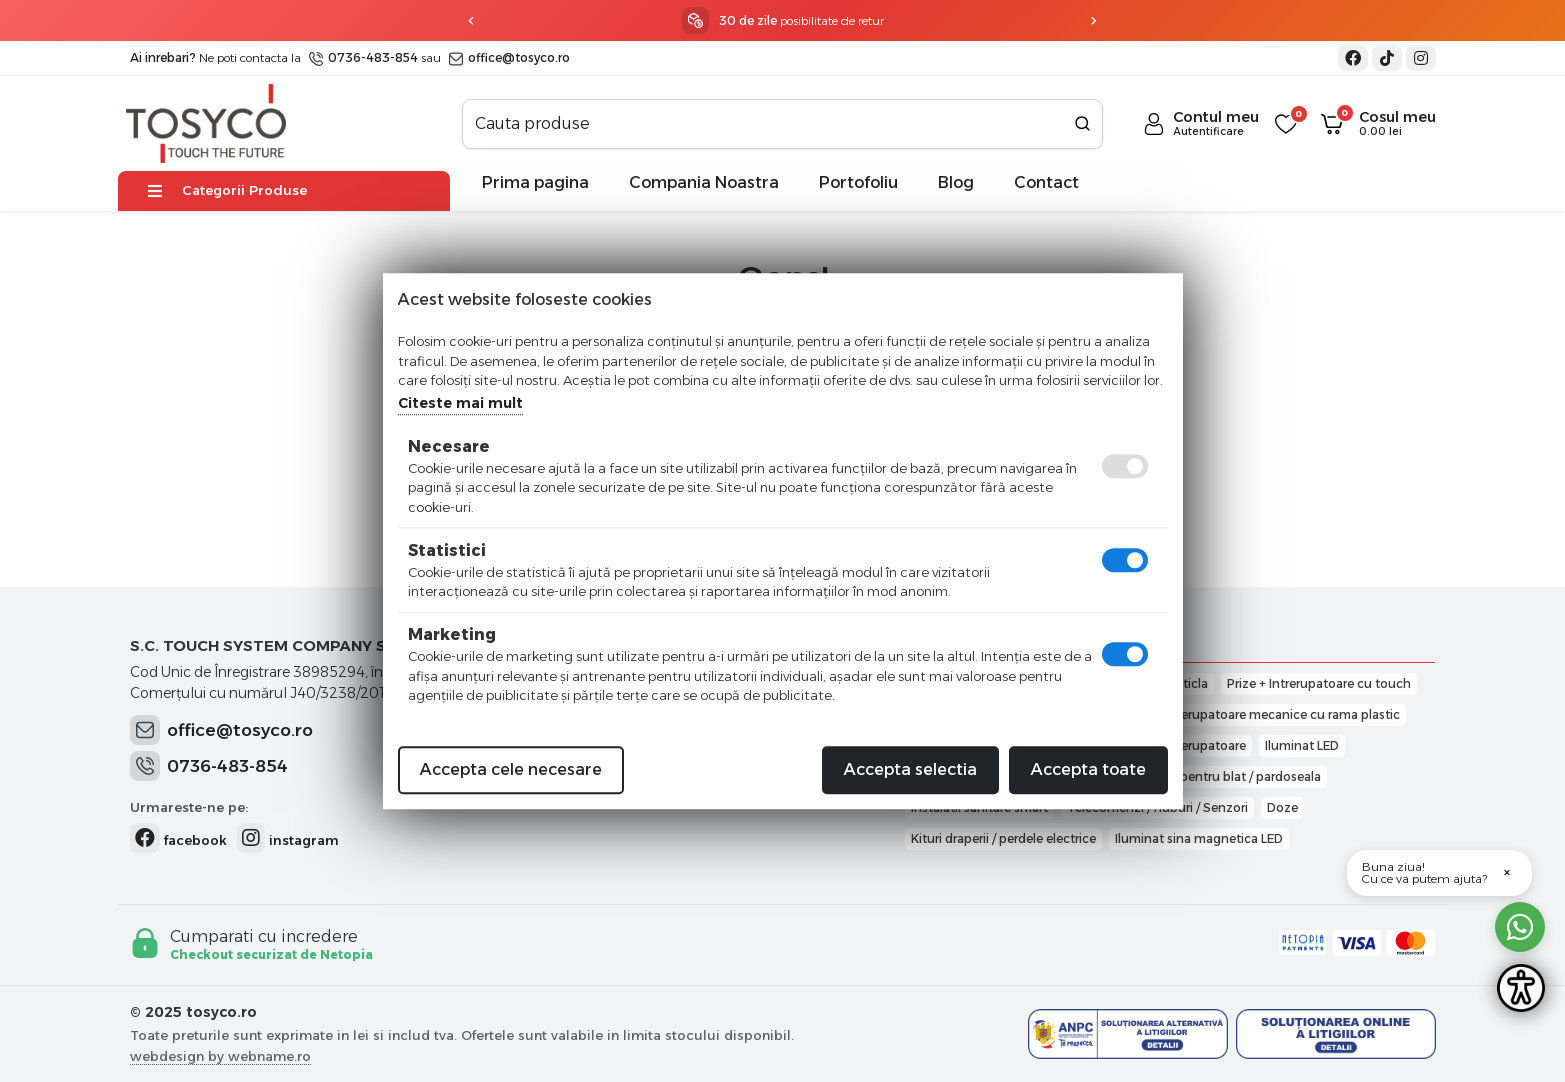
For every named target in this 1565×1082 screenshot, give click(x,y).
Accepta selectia (910, 769)
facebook (178, 838)
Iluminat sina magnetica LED (1199, 838)
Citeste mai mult (460, 403)
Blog (956, 182)
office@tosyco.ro (509, 57)
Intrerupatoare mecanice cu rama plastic (1280, 714)
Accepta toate (1088, 769)
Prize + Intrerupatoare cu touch (1319, 683)
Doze (1282, 807)
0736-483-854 (363, 57)
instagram (288, 838)
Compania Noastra (704, 182)
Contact (1046, 182)
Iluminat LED (1302, 745)
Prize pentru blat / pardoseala (1234, 776)
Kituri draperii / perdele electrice (1003, 838)
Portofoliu (858, 182)
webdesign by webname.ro (220, 1056)
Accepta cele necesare (511, 769)
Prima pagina (535, 182)
